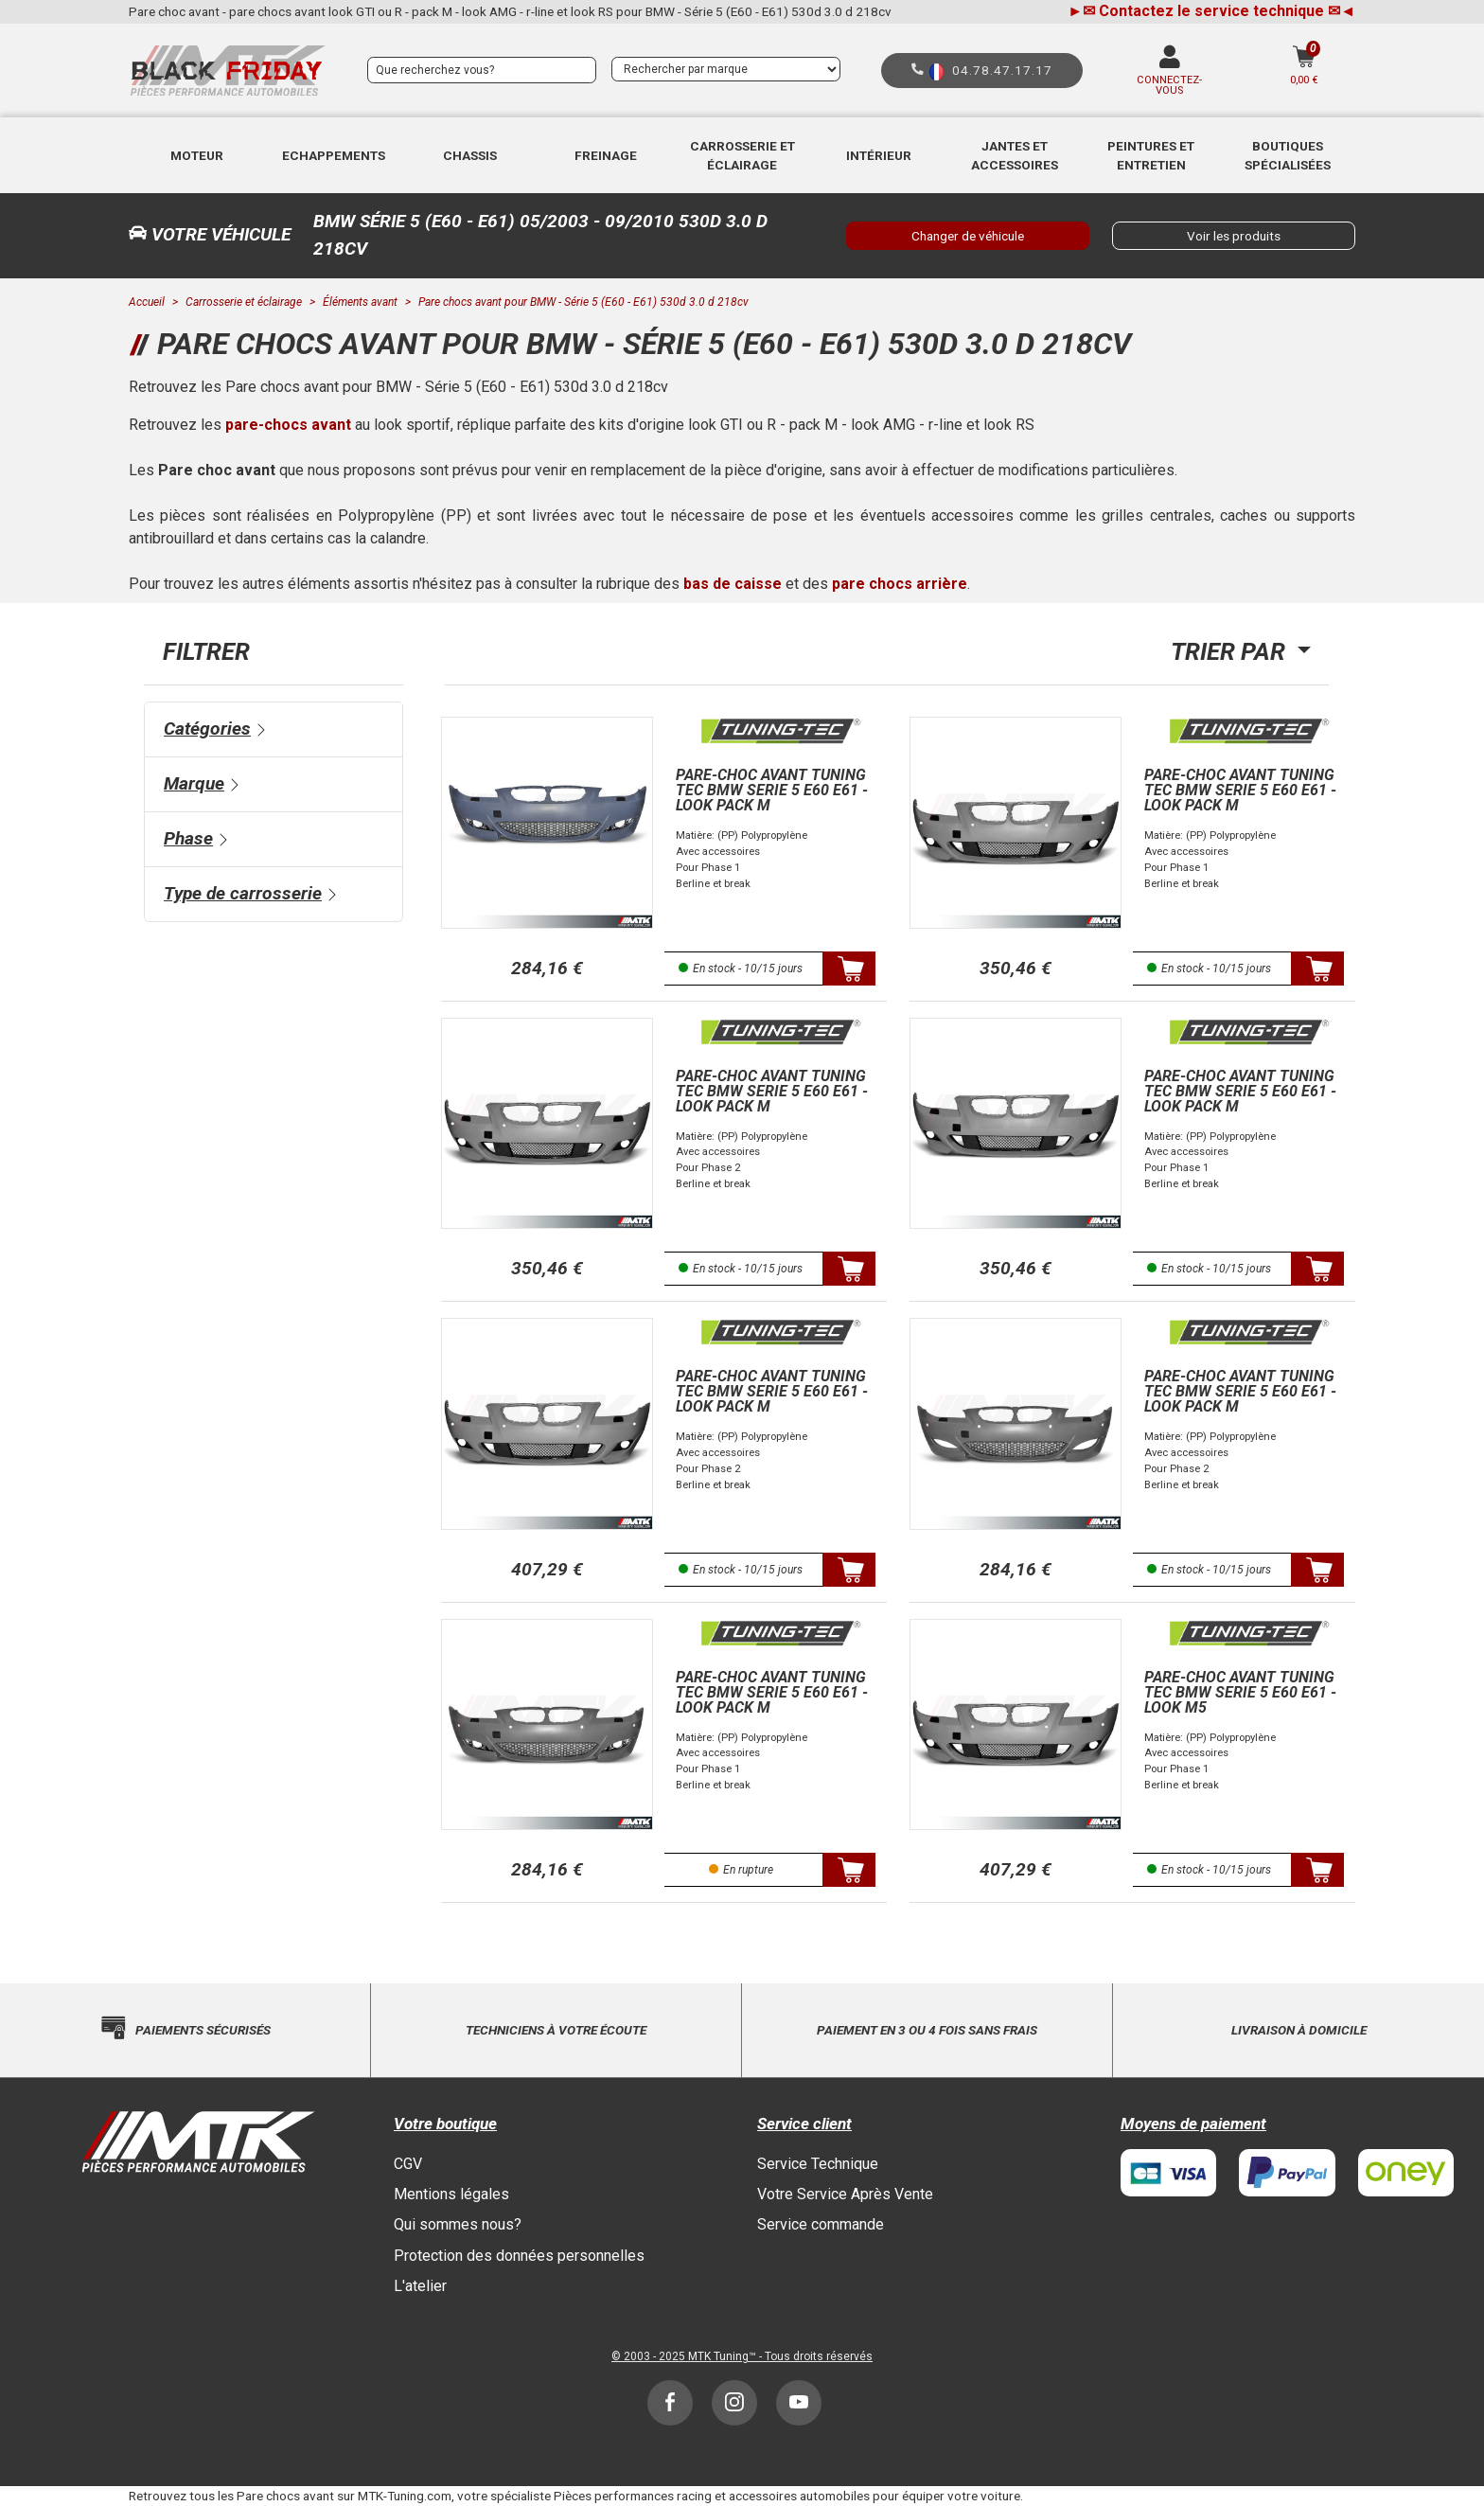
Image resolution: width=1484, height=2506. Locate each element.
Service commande (820, 2224)
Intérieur (878, 155)
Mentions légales (451, 2194)
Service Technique (817, 2164)
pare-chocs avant (288, 425)
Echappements (333, 155)
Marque (194, 783)
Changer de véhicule (967, 235)
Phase (188, 838)
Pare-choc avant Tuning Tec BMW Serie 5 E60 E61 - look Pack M (772, 790)
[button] (197, 155)
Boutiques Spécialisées (1288, 155)
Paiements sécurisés (203, 2029)
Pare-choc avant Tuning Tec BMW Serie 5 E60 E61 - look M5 (1240, 1692)
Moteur (196, 155)
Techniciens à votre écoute (556, 2029)
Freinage (605, 155)
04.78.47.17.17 (1002, 70)
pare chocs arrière (899, 584)
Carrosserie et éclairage (742, 155)
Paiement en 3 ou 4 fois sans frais (927, 2029)
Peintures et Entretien (1150, 155)
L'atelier (420, 2286)
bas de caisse (732, 584)
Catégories (207, 728)
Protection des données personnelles (519, 2256)
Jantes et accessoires (1014, 155)
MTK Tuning (718, 2356)
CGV (408, 2164)
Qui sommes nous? (457, 2224)
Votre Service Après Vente (845, 2194)
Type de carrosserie (243, 893)
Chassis (470, 155)
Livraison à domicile (1299, 2029)
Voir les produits (1234, 235)
